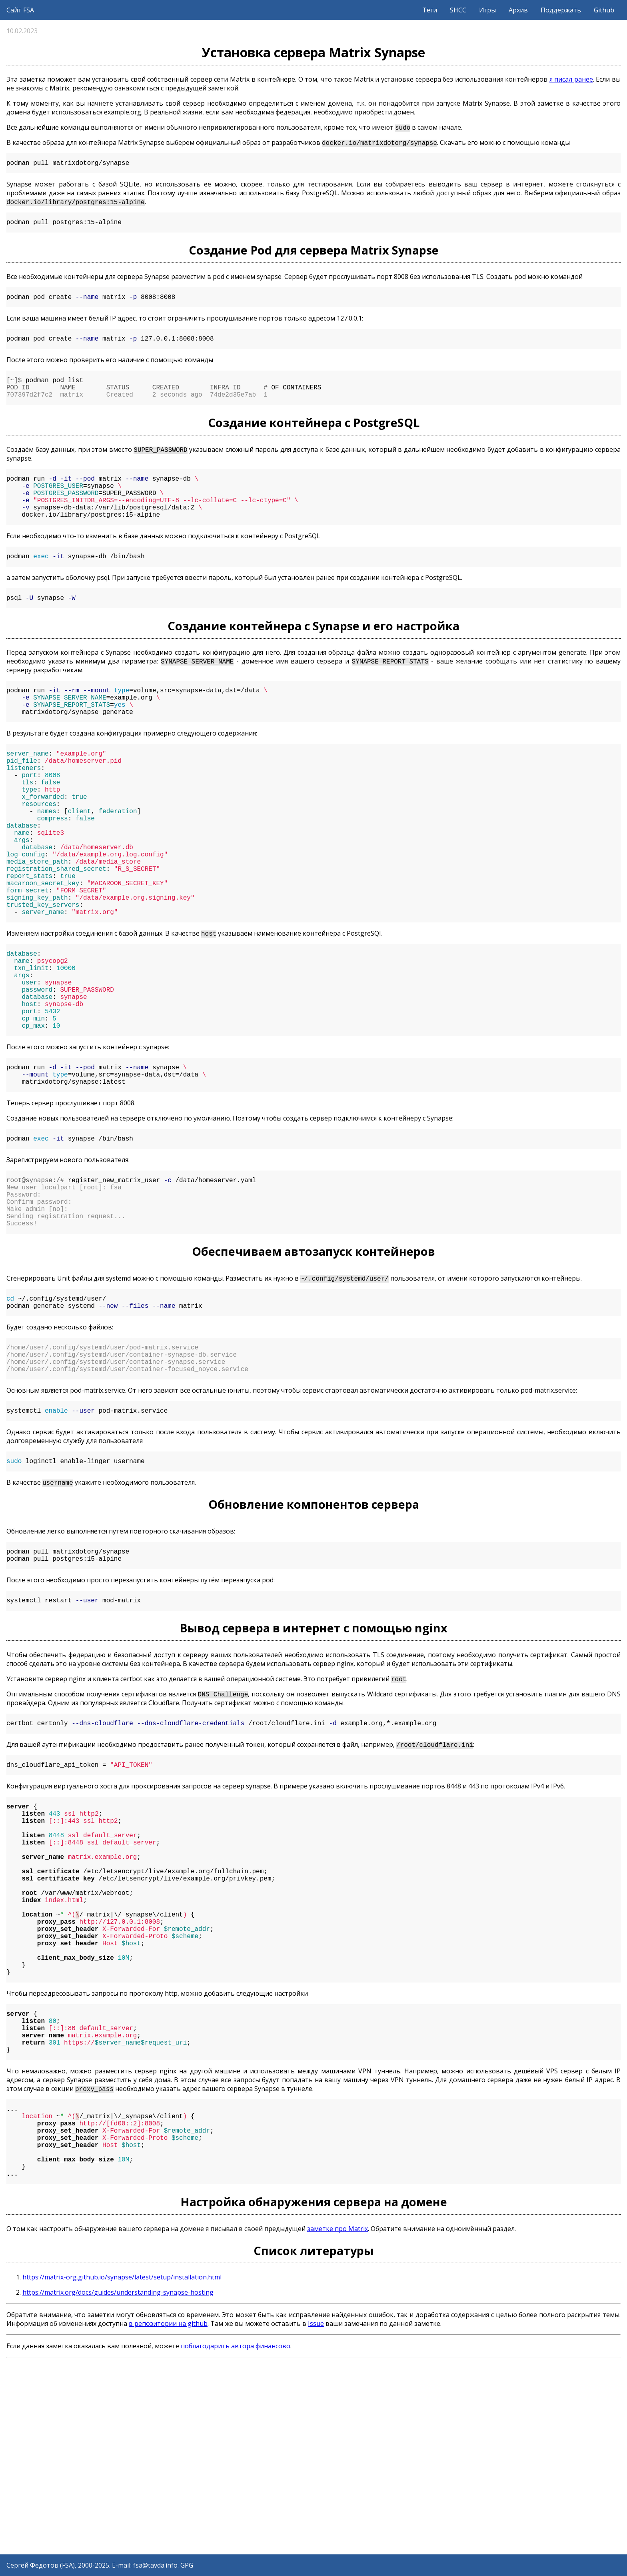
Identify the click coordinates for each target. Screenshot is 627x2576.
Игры (487, 10)
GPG (186, 2565)
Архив (518, 10)
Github (604, 10)
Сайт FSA (20, 10)
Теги (429, 10)
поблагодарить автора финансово (235, 2533)
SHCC (458, 10)
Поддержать (561, 10)
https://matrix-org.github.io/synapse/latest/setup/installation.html (122, 2464)
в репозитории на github (168, 2510)
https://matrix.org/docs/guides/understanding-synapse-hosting (118, 2479)
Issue (316, 2510)
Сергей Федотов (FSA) (40, 2565)
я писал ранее (571, 79)
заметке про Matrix (337, 2416)
